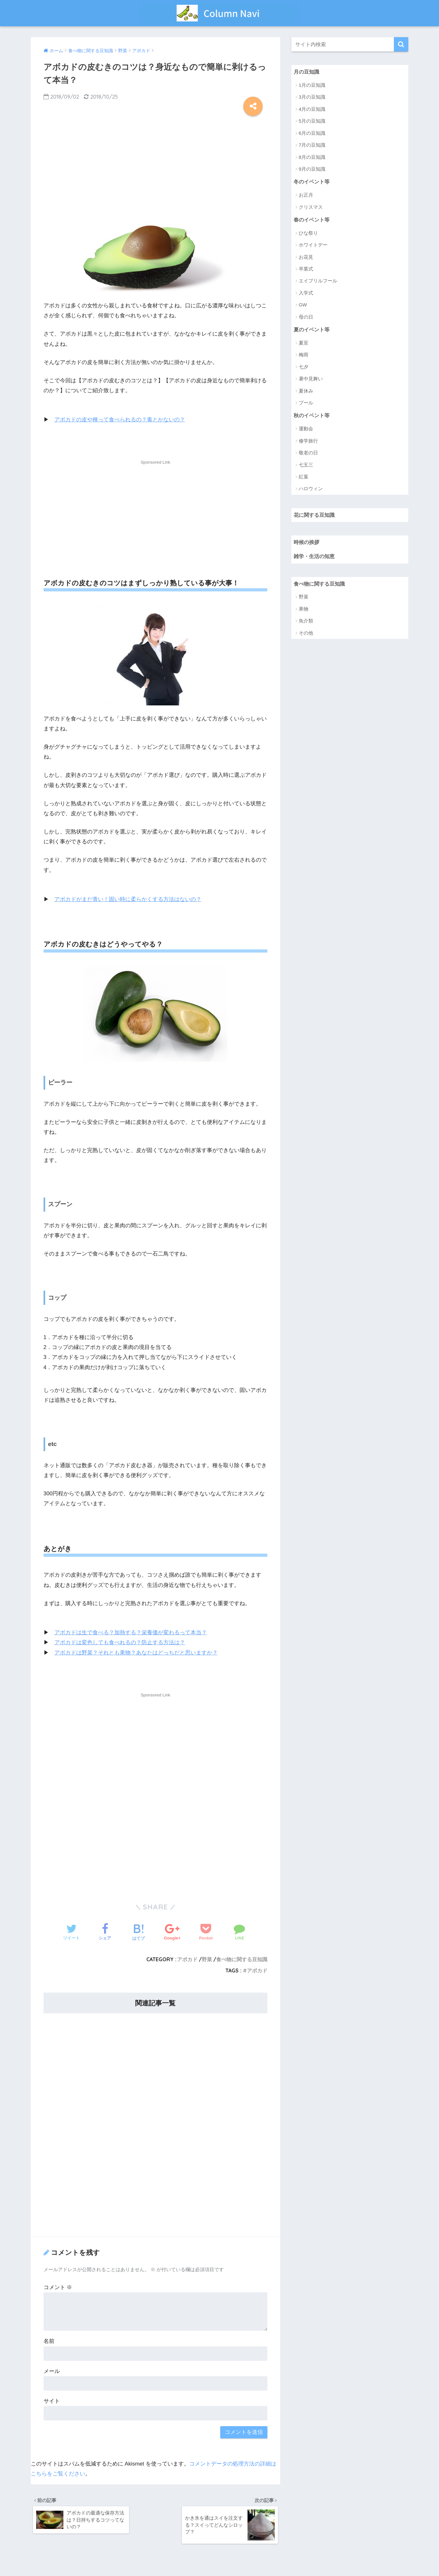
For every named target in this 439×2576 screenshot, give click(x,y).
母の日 (306, 318)
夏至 (303, 344)
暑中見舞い (311, 380)
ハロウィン (311, 490)
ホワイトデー (313, 245)
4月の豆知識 (312, 109)
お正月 (306, 195)
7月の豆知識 (312, 145)
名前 (49, 2341)
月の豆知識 (307, 72)
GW (303, 305)
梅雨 (303, 356)
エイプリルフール (318, 281)
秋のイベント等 (313, 417)
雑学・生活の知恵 (315, 559)
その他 (306, 635)
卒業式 (306, 269)
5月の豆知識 (312, 121)
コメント (58, 2287)
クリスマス (311, 207)
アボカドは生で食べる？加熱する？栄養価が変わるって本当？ (130, 1632)
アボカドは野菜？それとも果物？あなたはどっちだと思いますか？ (136, 1653)
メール (52, 2371)
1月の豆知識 (312, 85)
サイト (52, 2401)
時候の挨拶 (307, 544)
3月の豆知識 (312, 97)
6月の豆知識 (312, 133)
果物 (303, 611)
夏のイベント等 (313, 331)
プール (306, 404)
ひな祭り (308, 234)
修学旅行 (308, 442)
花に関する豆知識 (315, 517)
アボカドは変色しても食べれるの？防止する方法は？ (119, 1642)
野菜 (207, 1959)
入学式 (306, 294)
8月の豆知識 (312, 157)
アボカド (187, 1959)
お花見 (306, 258)
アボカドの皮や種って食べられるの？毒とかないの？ (119, 420)
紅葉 (303, 478)
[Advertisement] (156, 162)
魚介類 (306, 623)
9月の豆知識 (312, 169)
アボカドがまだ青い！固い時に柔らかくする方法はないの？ (127, 899)
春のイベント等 (313, 220)
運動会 (306, 430)
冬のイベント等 (313, 182)
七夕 (303, 368)
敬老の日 (308, 454)
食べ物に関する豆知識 (241, 1959)
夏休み (306, 392)
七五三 (306, 466)
